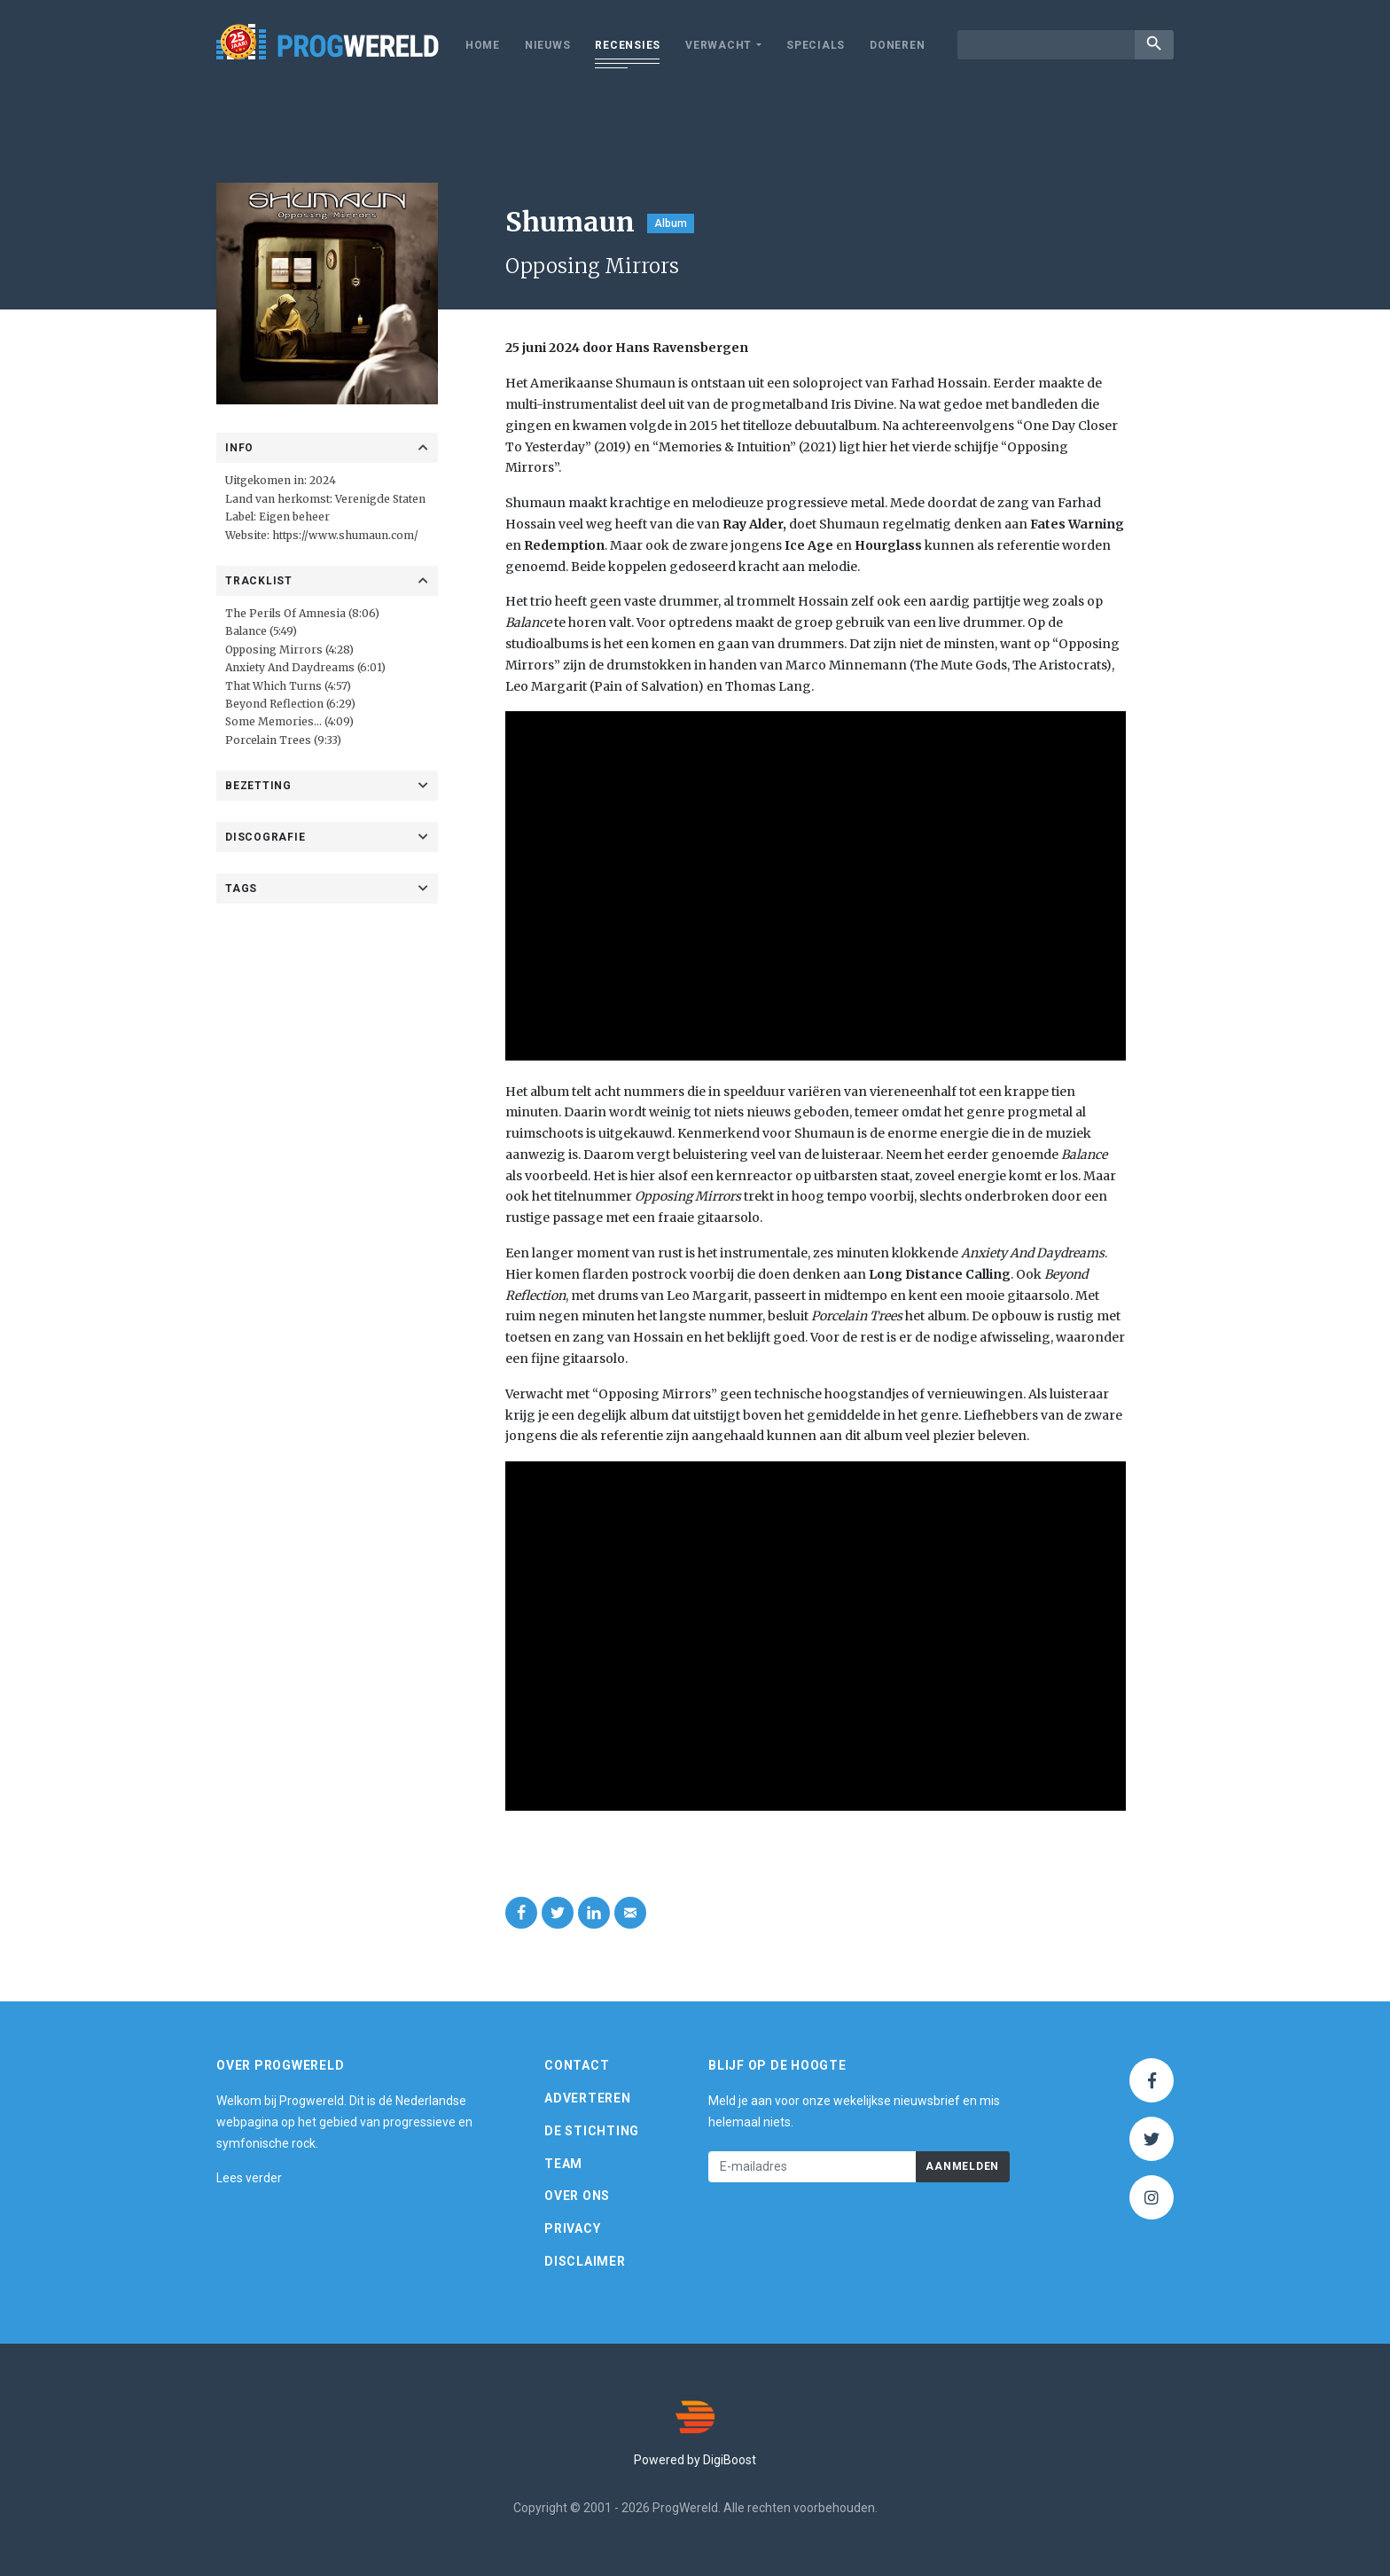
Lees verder (249, 2179)
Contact (576, 2066)
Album (670, 223)
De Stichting (591, 2131)
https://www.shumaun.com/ (345, 535)
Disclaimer (585, 2261)
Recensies (627, 45)
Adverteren (587, 2098)
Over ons (577, 2196)
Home (482, 45)
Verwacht (718, 45)
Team (563, 2164)
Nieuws (548, 45)
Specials (815, 45)
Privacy (572, 2229)
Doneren (897, 45)
